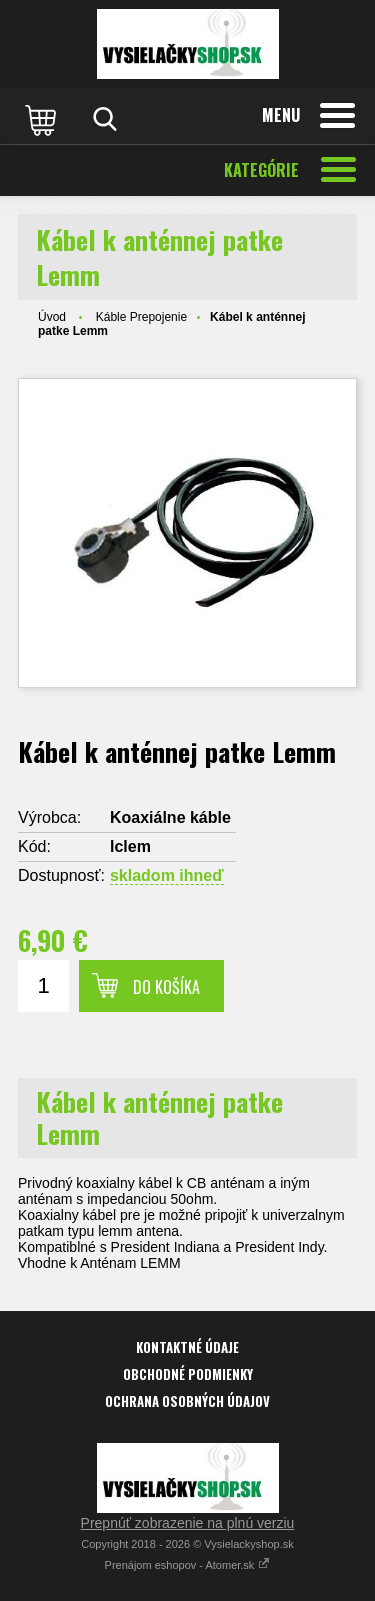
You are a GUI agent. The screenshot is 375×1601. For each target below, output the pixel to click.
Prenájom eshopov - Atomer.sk (188, 1565)
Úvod (52, 317)
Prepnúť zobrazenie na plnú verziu (188, 1523)
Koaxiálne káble (170, 817)
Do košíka (166, 987)
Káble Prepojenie (141, 317)
